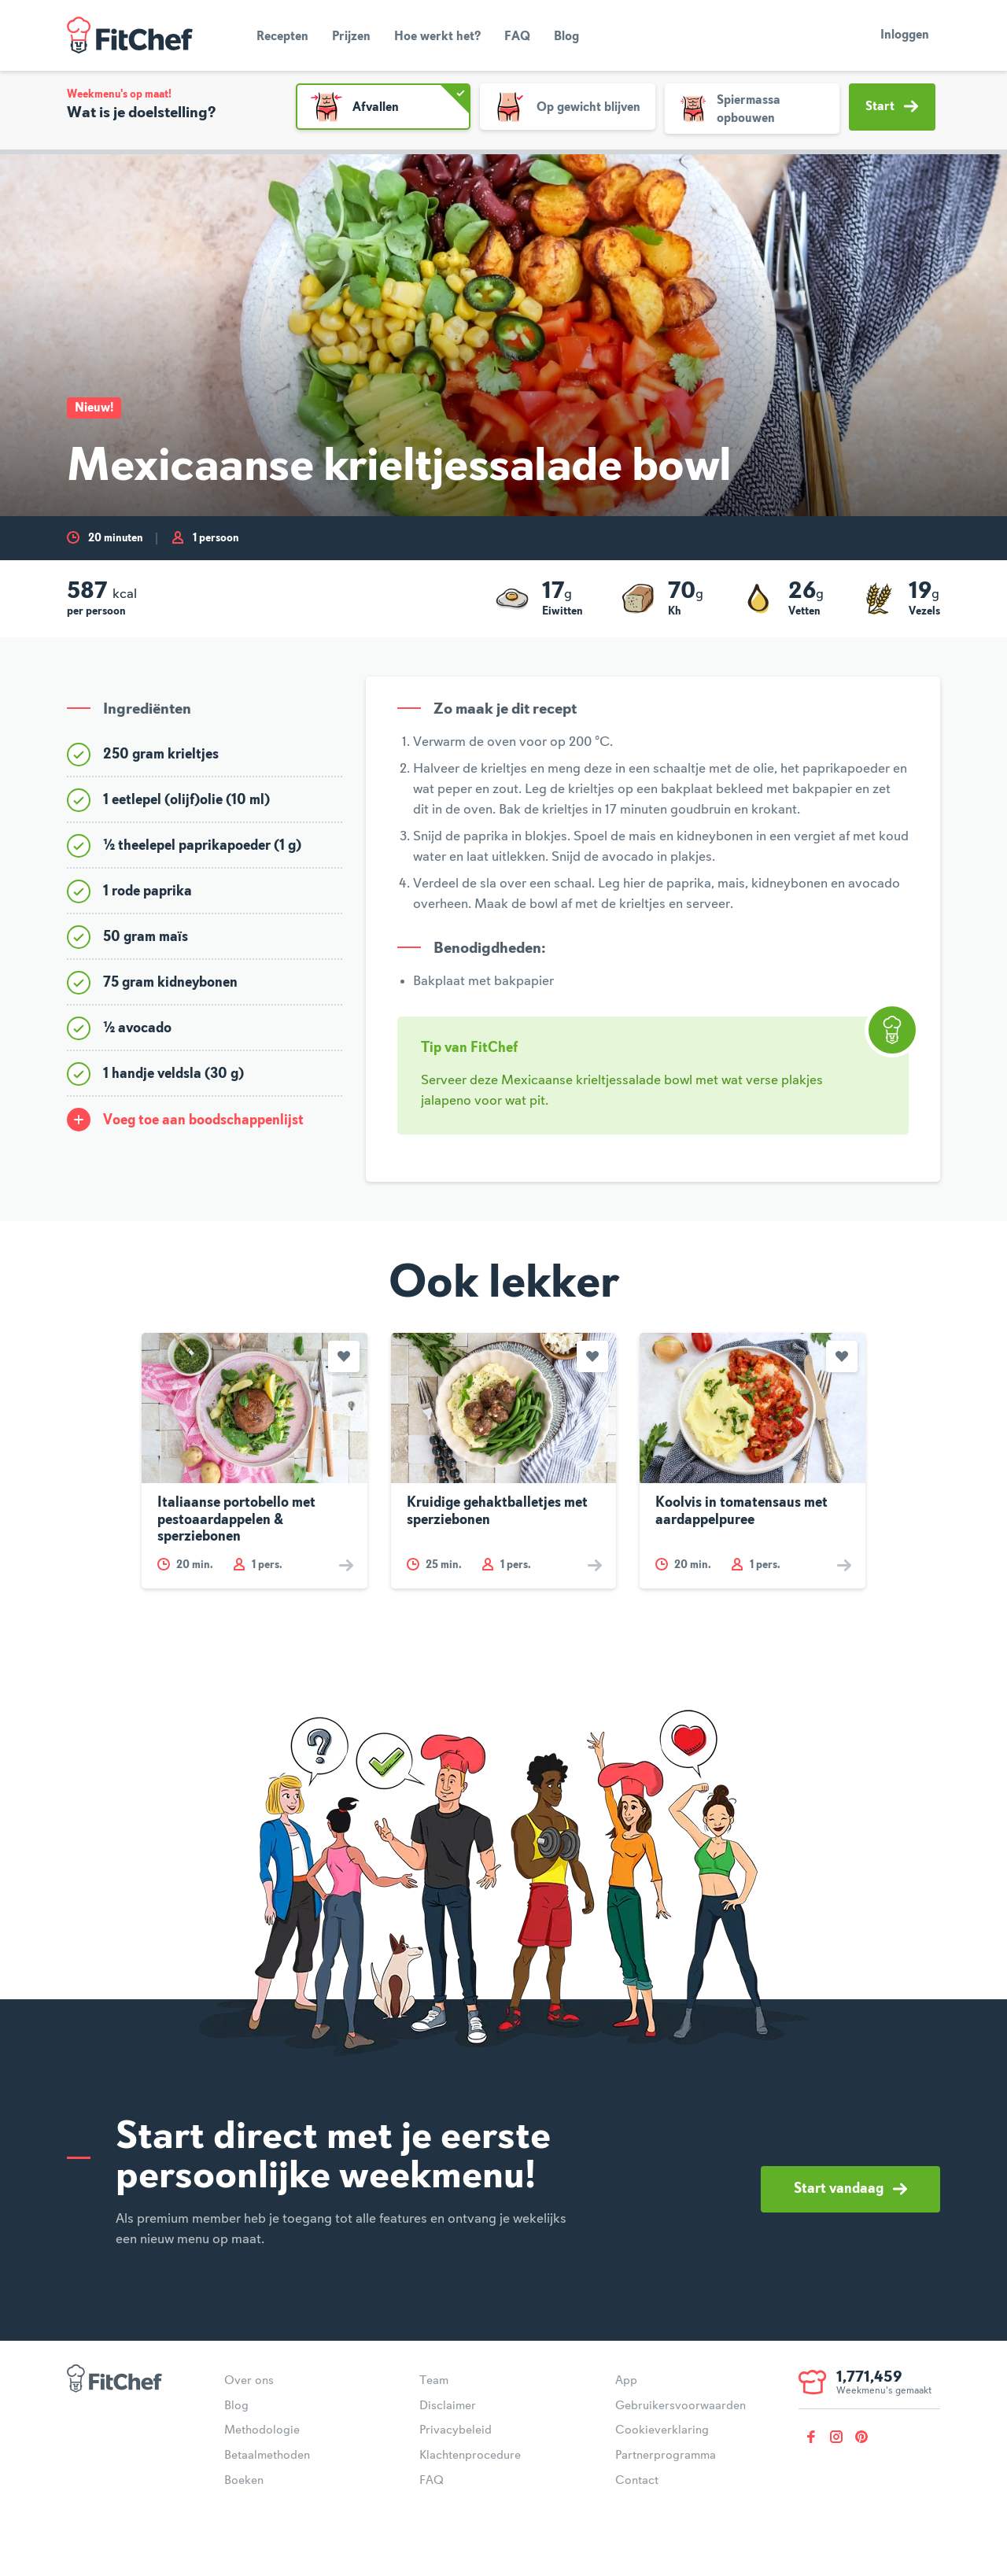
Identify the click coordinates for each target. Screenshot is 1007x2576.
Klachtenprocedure (470, 2455)
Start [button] (891, 106)
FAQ (517, 37)
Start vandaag (850, 2189)
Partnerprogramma (665, 2455)
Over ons (249, 2381)
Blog (566, 37)
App (626, 2381)
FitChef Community (130, 35)
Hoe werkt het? (437, 37)
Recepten (282, 37)
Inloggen (904, 35)
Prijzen (351, 37)
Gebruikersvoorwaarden (680, 2406)
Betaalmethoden (267, 2455)
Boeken (244, 2481)
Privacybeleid (455, 2430)
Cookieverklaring (662, 2430)
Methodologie (262, 2430)
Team (433, 2381)
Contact (636, 2481)
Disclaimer (447, 2406)
